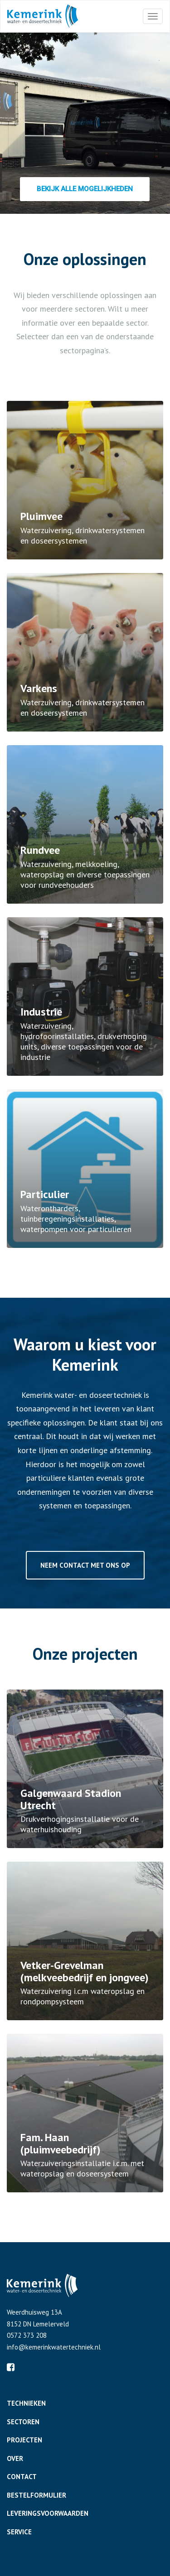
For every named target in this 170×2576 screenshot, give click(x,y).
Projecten (24, 2440)
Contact (22, 2476)
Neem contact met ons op (85, 1565)
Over (15, 2458)
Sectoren (23, 2421)
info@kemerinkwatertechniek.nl (54, 2347)
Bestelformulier (36, 2495)
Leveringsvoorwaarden (47, 2513)
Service (19, 2532)
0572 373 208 (27, 2335)
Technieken (26, 2403)
